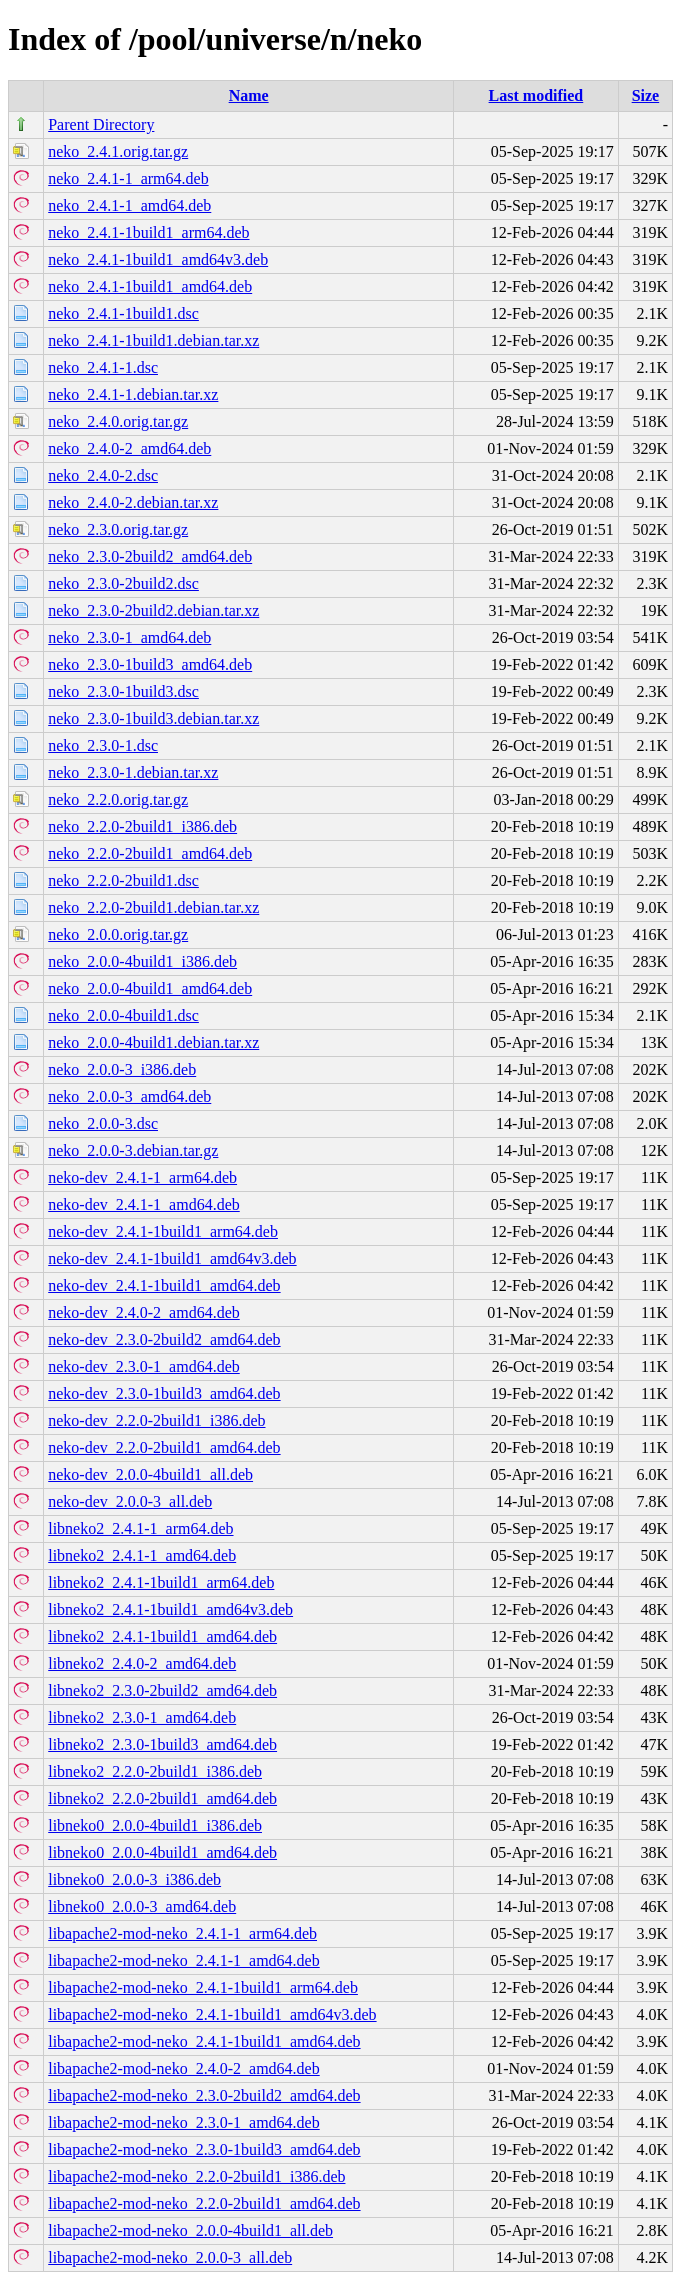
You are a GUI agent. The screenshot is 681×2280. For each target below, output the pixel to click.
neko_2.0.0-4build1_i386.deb (142, 961)
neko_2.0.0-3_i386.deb (122, 1069)
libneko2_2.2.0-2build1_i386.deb (155, 1771)
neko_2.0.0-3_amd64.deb (129, 1096)
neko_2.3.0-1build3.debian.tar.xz (153, 718)
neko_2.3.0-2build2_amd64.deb (150, 556)
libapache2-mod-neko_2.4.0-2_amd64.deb (183, 2068)
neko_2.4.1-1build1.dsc (123, 313)
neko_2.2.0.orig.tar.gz (118, 799)
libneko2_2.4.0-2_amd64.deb (142, 1663)
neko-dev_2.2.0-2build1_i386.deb (156, 1420)
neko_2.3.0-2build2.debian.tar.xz (153, 610)
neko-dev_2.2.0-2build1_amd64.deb (164, 1447)
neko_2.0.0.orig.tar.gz (118, 934)
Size (646, 95)
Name (249, 95)
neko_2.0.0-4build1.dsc (123, 1015)
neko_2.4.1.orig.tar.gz (118, 151)
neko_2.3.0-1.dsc (103, 745)
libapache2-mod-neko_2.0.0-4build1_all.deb (190, 2230)
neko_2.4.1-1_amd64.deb (129, 205)
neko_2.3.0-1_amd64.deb (129, 637)
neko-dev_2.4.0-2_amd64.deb (144, 1312)
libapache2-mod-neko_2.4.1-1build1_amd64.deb (204, 2041)
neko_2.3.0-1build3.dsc (123, 691)
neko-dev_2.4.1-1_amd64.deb (144, 1204)
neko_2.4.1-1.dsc (103, 367)
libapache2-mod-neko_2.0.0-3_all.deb (170, 2257)
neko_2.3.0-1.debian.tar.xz (133, 772)
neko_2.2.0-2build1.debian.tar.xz (153, 907)
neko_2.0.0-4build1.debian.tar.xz (153, 1042)
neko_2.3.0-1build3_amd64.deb (150, 664)
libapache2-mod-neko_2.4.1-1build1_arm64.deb (203, 1987)
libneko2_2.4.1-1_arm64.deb (140, 1528)
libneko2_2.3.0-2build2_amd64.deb (162, 1690)
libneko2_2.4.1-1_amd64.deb (142, 1555)
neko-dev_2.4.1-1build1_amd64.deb (164, 1285)
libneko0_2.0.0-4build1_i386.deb (155, 1825)
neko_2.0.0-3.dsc (103, 1123)
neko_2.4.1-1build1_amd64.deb (150, 286)
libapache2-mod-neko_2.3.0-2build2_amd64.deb (204, 2095)
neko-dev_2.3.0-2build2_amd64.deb (164, 1339)
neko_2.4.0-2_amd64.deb (129, 448)
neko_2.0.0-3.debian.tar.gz (133, 1150)
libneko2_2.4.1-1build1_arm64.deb (161, 1582)
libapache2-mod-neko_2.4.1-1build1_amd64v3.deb (212, 2014)
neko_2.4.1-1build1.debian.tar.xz (153, 340)
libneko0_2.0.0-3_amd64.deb (142, 1906)
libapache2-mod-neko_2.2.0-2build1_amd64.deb (204, 2203)
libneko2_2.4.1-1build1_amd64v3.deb (170, 1609)
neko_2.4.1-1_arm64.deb (128, 178)
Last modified (536, 95)
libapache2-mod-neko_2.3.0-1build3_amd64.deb (204, 2149)
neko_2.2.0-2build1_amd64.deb (150, 853)
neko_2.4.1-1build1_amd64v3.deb (158, 259)
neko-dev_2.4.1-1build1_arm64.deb (163, 1231)
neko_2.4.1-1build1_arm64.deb (148, 232)
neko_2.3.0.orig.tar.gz (118, 529)
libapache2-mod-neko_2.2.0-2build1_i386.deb (196, 2176)
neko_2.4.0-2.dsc (103, 475)
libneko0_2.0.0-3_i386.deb (134, 1879)
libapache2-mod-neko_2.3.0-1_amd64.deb (183, 2122)
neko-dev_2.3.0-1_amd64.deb (144, 1366)
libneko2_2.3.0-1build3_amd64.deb (162, 1744)
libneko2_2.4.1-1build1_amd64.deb (162, 1636)
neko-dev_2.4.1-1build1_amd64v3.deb (172, 1258)
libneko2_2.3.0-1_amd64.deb (142, 1717)
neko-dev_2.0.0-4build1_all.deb (150, 1474)
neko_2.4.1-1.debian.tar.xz (133, 394)
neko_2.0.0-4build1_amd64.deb (150, 988)
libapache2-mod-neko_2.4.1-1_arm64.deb (182, 1933)
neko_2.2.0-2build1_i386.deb (142, 826)
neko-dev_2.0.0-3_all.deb (130, 1501)
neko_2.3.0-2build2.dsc (123, 583)
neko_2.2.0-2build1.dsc (123, 880)
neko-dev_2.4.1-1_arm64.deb (142, 1177)
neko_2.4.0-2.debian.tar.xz (133, 502)
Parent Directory (101, 124)
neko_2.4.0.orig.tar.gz (118, 421)
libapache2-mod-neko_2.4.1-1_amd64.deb (183, 1960)
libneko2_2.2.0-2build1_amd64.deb (162, 1798)
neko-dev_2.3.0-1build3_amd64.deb (164, 1393)
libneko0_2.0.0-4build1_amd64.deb (162, 1852)
